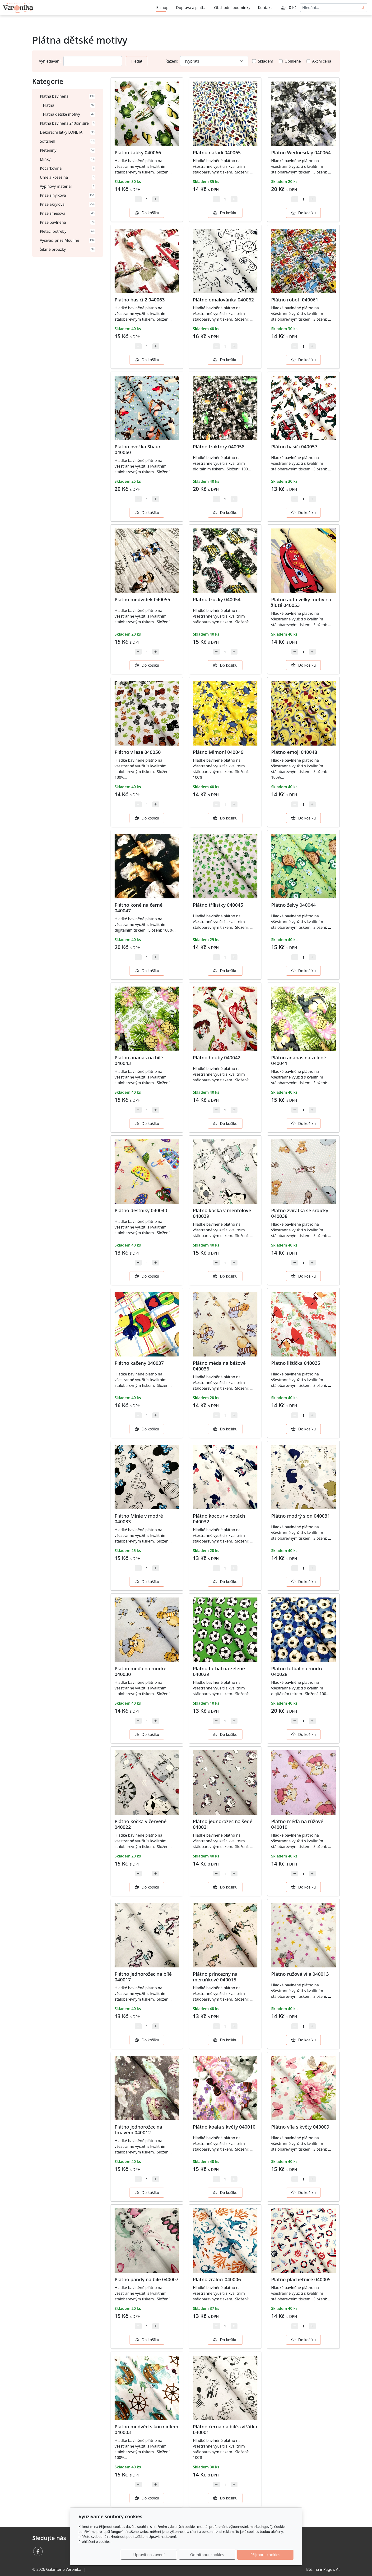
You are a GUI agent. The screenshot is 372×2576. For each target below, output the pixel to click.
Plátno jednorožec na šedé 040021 (222, 1824)
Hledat (137, 61)
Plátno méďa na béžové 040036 (219, 1366)
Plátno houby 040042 (216, 1057)
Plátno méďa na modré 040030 (140, 1671)
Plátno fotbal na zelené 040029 (219, 1671)
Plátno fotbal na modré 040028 (297, 1671)
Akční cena (321, 61)
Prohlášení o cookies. (95, 2541)
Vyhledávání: (50, 61)
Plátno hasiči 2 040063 (140, 299)
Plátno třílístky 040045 (218, 905)
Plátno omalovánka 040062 (223, 299)
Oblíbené (292, 61)
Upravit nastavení (175, 2554)
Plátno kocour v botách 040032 (219, 1519)
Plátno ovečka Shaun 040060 (138, 449)
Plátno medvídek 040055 (142, 599)
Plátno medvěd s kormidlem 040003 (146, 2429)
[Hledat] (362, 7)
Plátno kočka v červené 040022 (141, 1824)
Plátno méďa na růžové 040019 (297, 1824)
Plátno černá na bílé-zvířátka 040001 (225, 2429)
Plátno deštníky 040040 (141, 1210)
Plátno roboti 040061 (294, 299)
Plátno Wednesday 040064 (301, 152)
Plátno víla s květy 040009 (300, 2127)
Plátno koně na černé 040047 (139, 908)
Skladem (265, 61)
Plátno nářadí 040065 (217, 152)
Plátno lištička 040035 (295, 1363)
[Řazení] (214, 61)
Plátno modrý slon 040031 (300, 1516)
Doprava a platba (191, 7)
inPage (326, 2569)
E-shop (162, 7)
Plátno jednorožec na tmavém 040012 (138, 2130)
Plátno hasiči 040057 (294, 446)
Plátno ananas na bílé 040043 (139, 1060)
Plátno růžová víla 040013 (300, 1974)
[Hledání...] (329, 7)
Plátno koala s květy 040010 (224, 2127)
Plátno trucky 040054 (217, 599)
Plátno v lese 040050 (138, 752)
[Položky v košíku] (283, 7)
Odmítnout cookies (223, 2554)
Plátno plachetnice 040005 (300, 2279)
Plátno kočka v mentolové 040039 (222, 1213)
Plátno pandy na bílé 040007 (146, 2279)
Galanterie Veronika (63, 2569)
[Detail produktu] (147, 114)
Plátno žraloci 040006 (217, 2279)
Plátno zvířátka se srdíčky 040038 (299, 1213)
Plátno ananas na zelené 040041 (298, 1060)
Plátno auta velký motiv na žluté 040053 (301, 602)
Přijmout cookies (270, 2554)
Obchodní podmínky (232, 7)
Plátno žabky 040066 (138, 152)
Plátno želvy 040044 (293, 905)
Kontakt (265, 7)
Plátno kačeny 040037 (139, 1363)
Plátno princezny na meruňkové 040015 (215, 1977)
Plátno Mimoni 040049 (218, 752)
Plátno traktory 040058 (219, 446)
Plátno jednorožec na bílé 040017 (143, 1977)
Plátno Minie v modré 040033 (139, 1519)
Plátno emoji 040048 (294, 752)
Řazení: (172, 61)
